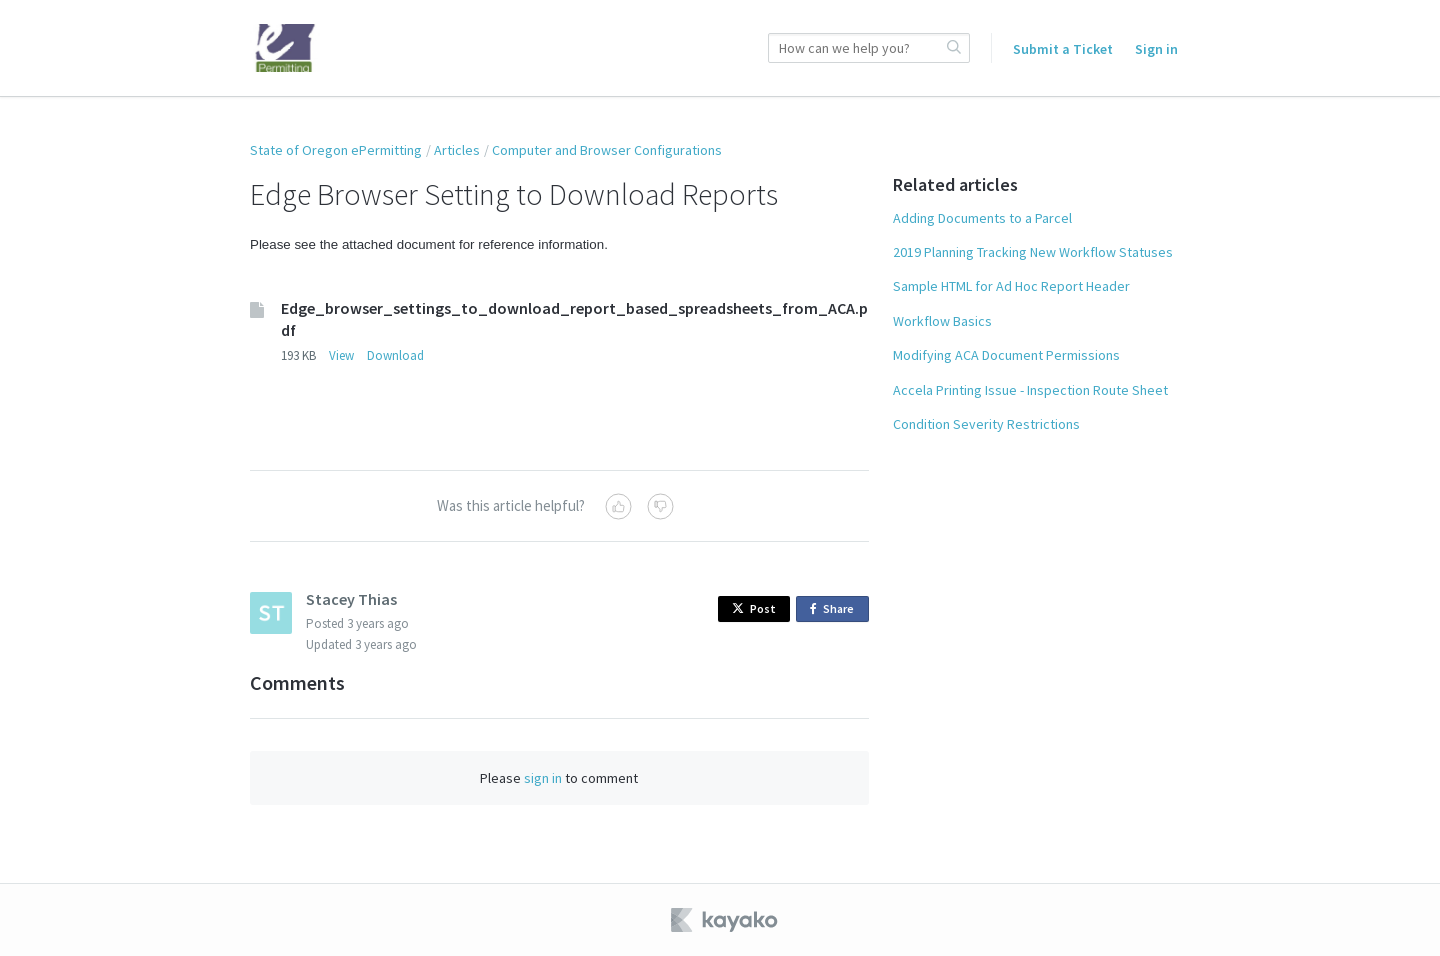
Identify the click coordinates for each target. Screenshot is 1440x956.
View (341, 355)
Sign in (1156, 49)
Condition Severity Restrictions (986, 424)
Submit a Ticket (1063, 49)
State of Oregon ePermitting (336, 150)
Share (835, 609)
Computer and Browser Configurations (607, 150)
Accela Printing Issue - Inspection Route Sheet (1030, 390)
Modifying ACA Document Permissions (1006, 355)
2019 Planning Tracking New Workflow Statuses (1033, 252)
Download (395, 355)
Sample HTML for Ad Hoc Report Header (1011, 286)
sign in (543, 778)
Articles (457, 150)
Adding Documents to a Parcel (982, 218)
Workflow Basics (942, 321)
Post (754, 608)
